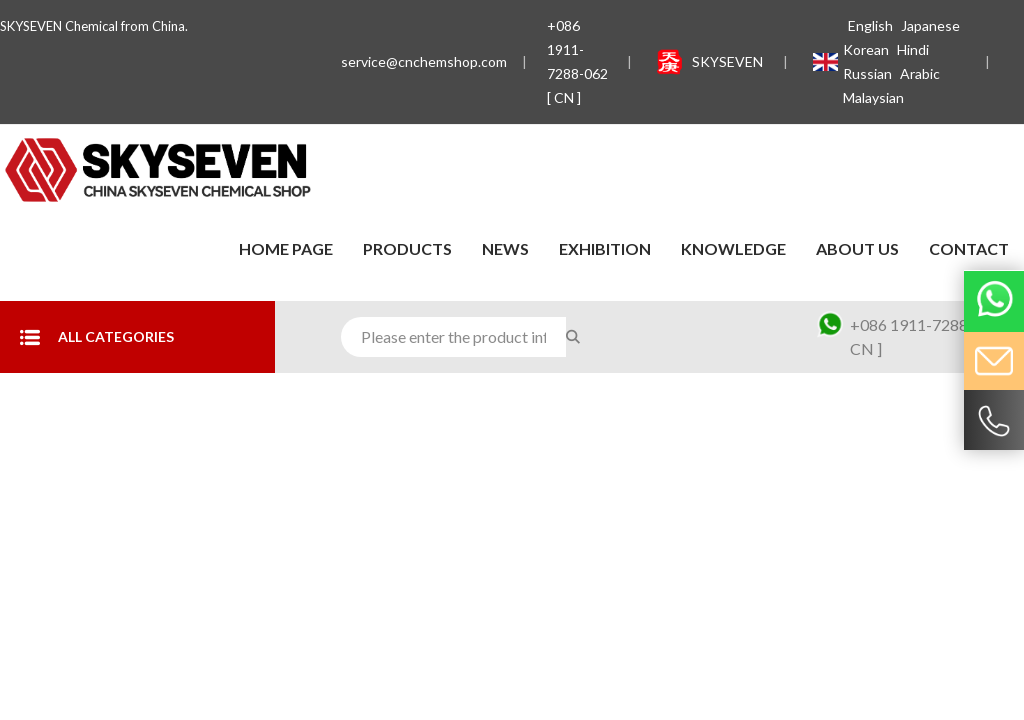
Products (407, 248)
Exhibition (605, 248)
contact (969, 248)
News (505, 248)
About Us (857, 248)
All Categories (97, 337)
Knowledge (733, 248)
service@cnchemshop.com (424, 61)
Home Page (286, 248)
